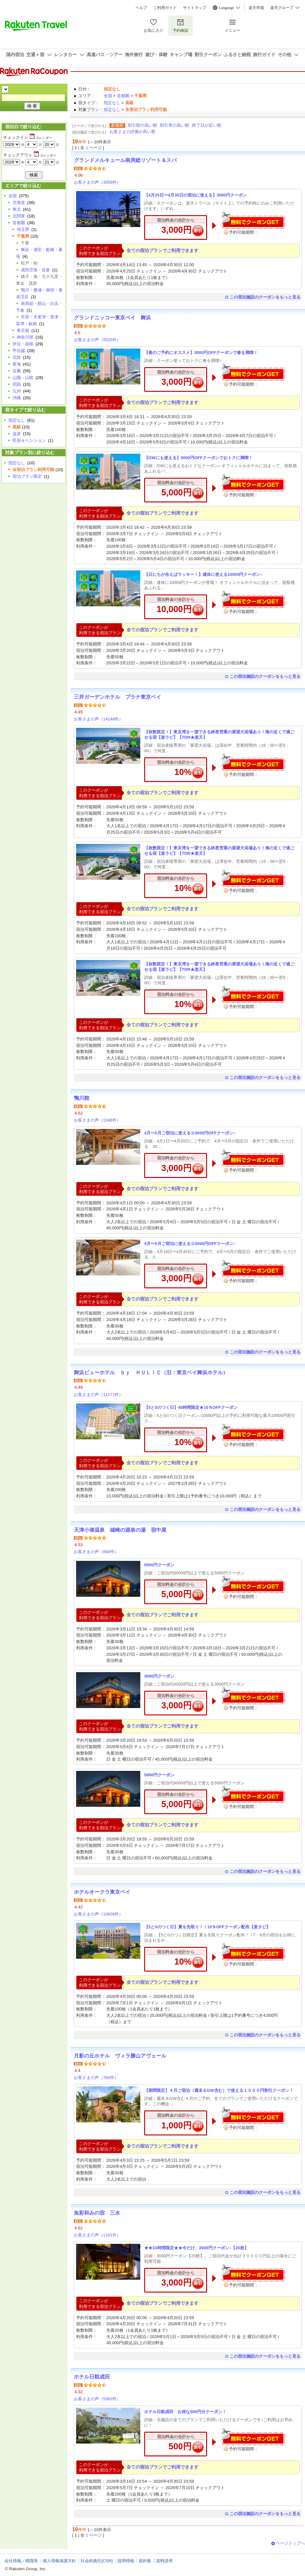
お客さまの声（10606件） (98, 1914)
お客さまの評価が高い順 (132, 131)
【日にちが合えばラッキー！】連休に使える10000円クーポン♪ (203, 574)
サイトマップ (194, 7)
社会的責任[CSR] (97, 2560)
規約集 (145, 2560)
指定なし (112, 102)
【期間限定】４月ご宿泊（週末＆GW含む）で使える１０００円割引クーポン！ (218, 2090)
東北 (17, 209)
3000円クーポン (159, 1676)
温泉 (17, 433)
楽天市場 (256, 7)
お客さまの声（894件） (96, 1551)
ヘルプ (141, 7)
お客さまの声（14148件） (98, 719)
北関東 (19, 216)
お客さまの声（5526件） (97, 339)
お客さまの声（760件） (96, 2077)
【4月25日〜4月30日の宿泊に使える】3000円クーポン (195, 195)
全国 (108, 95)
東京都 (23, 330)
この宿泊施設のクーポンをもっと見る (265, 297)
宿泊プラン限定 (27, 476)
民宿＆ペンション (29, 440)
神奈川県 (25, 337)
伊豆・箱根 (23, 343)
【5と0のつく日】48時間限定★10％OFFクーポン (191, 1407)
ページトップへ (290, 2543)
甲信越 (19, 350)
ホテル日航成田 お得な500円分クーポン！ (185, 2411)
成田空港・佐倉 (35, 269)
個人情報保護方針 (59, 2560)
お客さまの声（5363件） (97, 2398)
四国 (17, 384)
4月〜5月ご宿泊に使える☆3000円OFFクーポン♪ (190, 1133)
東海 (17, 364)
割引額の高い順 (142, 125)
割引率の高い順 (174, 125)
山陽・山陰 (23, 377)
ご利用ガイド (165, 7)
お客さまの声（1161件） (97, 2235)
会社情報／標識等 (21, 2560)
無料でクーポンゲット (253, 220)
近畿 (17, 370)
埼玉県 (23, 229)
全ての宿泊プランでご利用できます (162, 250)
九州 (17, 391)
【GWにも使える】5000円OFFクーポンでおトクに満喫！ (198, 457)
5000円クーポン (159, 1564)
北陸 (17, 357)
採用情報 (126, 2560)
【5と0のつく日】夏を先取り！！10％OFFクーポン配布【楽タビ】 (207, 1926)
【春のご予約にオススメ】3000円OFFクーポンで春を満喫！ (201, 352)
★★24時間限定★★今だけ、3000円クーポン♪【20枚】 (196, 2247)
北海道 (19, 202)
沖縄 (17, 397)
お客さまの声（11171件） (98, 1394)
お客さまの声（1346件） (97, 1120)
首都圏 (123, 95)
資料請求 (164, 2560)
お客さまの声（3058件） (97, 182)
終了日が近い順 (206, 125)
